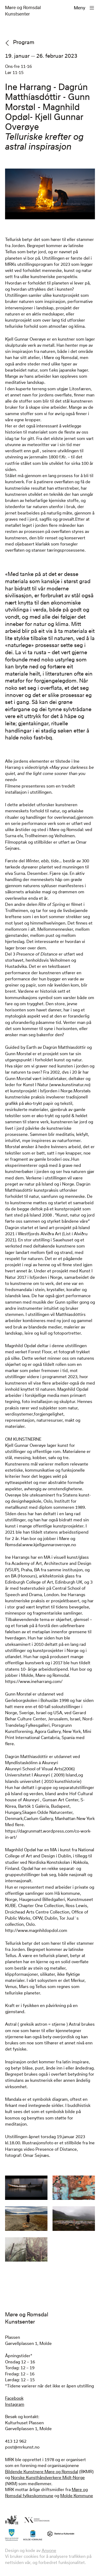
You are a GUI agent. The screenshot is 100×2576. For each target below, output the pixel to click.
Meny (79, 8)
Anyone (49, 2550)
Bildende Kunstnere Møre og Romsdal (41, 2471)
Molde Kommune (76, 2496)
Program (23, 42)
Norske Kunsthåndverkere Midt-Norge (48, 2477)
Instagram (14, 2404)
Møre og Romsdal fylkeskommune (46, 2493)
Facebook (14, 2398)
